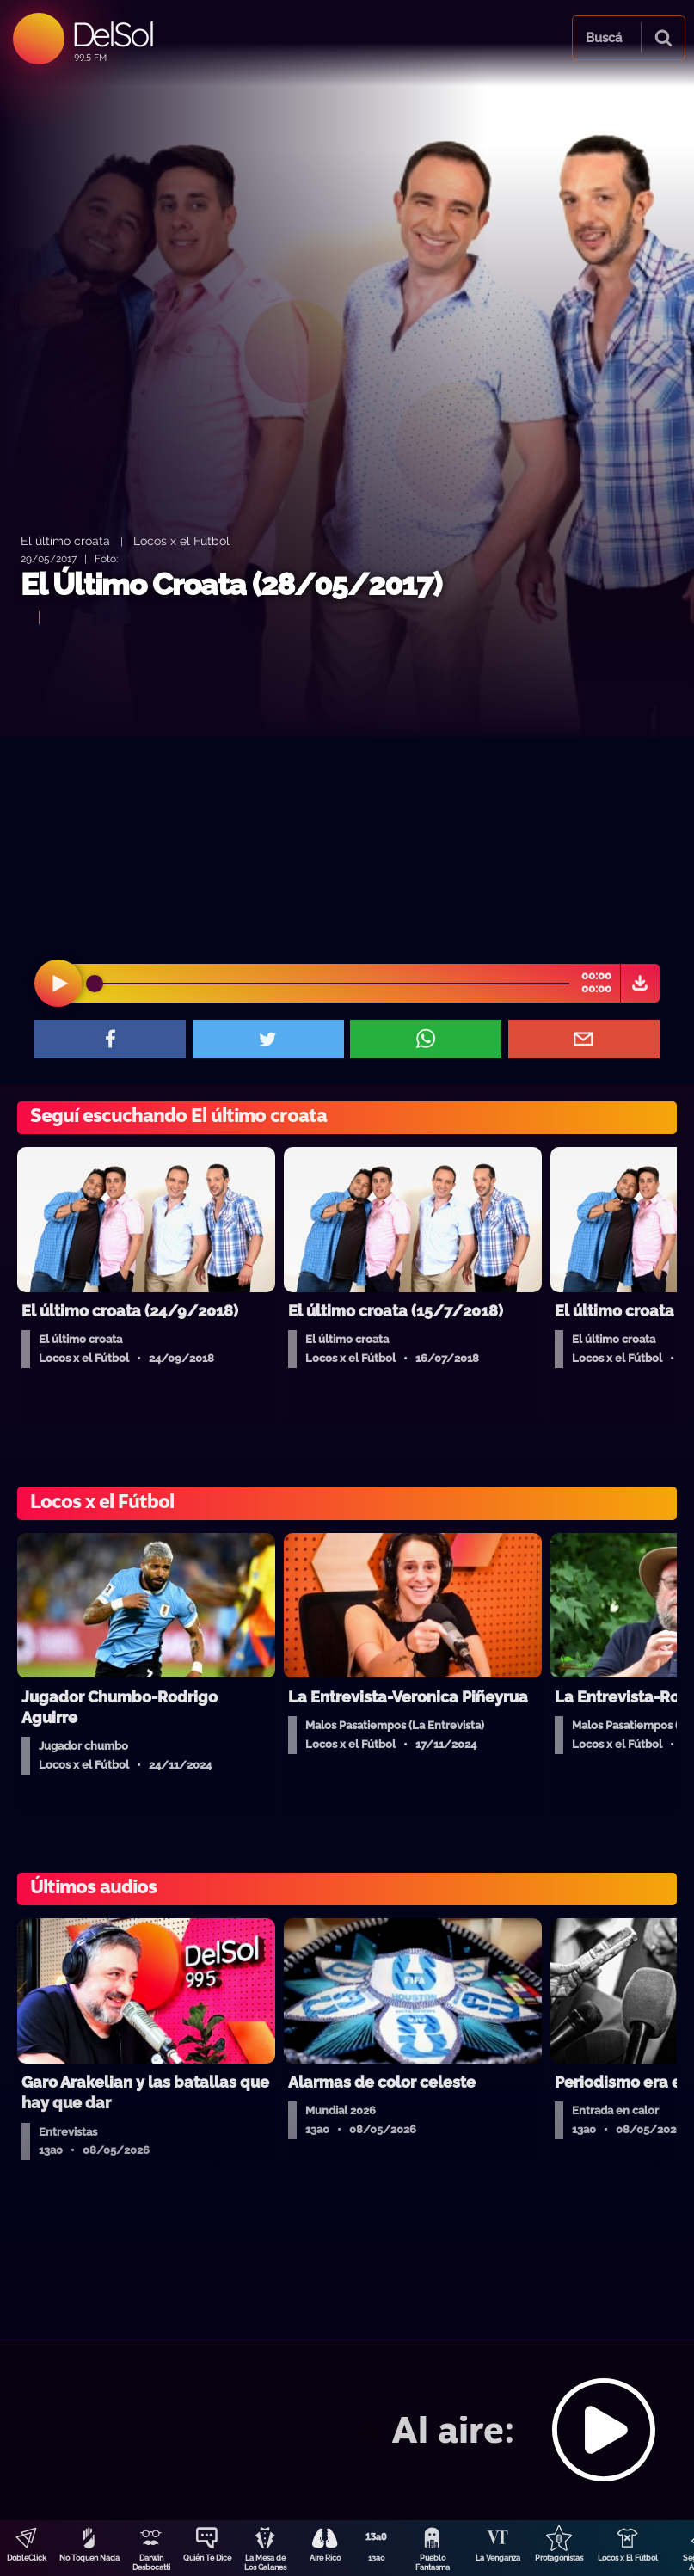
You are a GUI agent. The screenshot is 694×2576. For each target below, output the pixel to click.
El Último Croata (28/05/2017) (231, 584)
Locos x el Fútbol (181, 540)
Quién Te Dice (207, 2558)
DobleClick (26, 2558)
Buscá (604, 38)
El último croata (65, 540)
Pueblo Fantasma (432, 2563)
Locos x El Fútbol (628, 2558)
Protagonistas (559, 2558)
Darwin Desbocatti (151, 2563)
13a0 (376, 2558)
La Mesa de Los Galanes (265, 2563)
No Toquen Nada (89, 2558)
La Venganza (498, 2558)
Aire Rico (325, 2558)
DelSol (112, 34)
